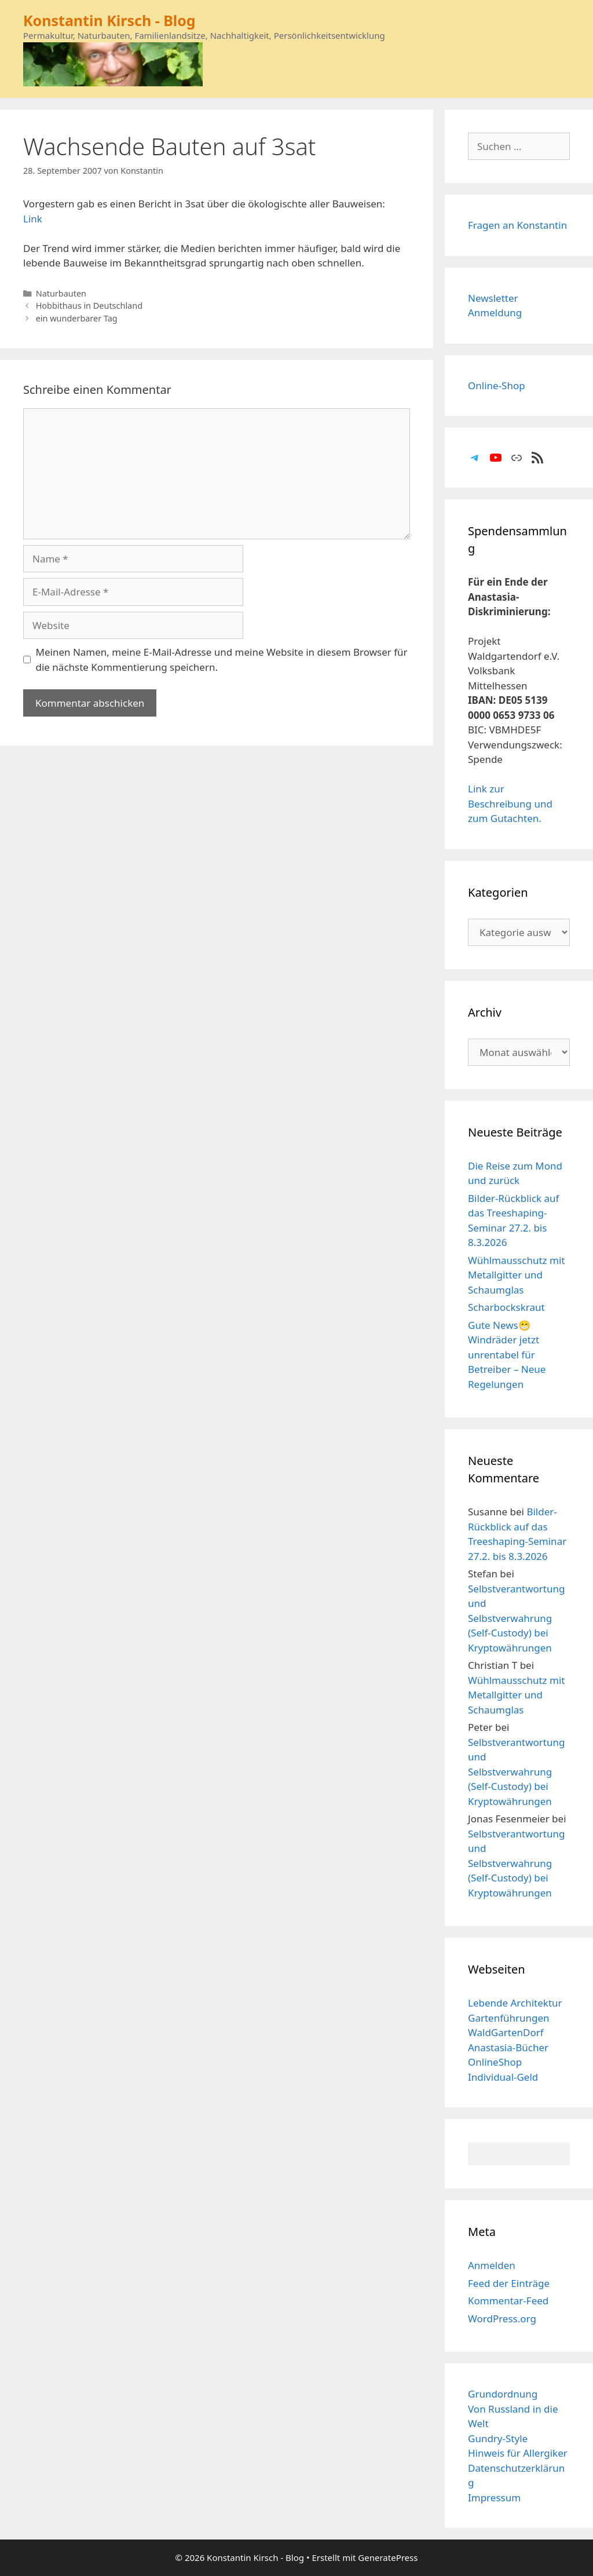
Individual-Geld (503, 2077)
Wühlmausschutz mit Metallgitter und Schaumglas (516, 1275)
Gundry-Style (498, 2438)
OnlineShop (495, 2062)
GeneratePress (388, 2557)
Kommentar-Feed (508, 2300)
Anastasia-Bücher (508, 2047)
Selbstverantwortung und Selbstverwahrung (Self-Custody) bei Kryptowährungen (516, 1618)
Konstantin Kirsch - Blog (109, 20)
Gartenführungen (509, 2018)
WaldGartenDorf (506, 2032)
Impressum (494, 2497)
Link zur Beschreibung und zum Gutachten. (510, 803)
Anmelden (491, 2265)
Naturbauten (61, 293)
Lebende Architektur (515, 2002)
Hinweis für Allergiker (518, 2453)
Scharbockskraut (506, 1307)
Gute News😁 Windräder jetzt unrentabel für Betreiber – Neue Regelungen (507, 1354)
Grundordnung (502, 2393)
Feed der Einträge (509, 2283)
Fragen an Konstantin (517, 225)
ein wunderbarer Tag (77, 318)
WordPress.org (502, 2318)
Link (32, 218)
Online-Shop (496, 385)
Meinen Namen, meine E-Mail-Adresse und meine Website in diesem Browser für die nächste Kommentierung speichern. (222, 659)
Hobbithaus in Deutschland (89, 305)
